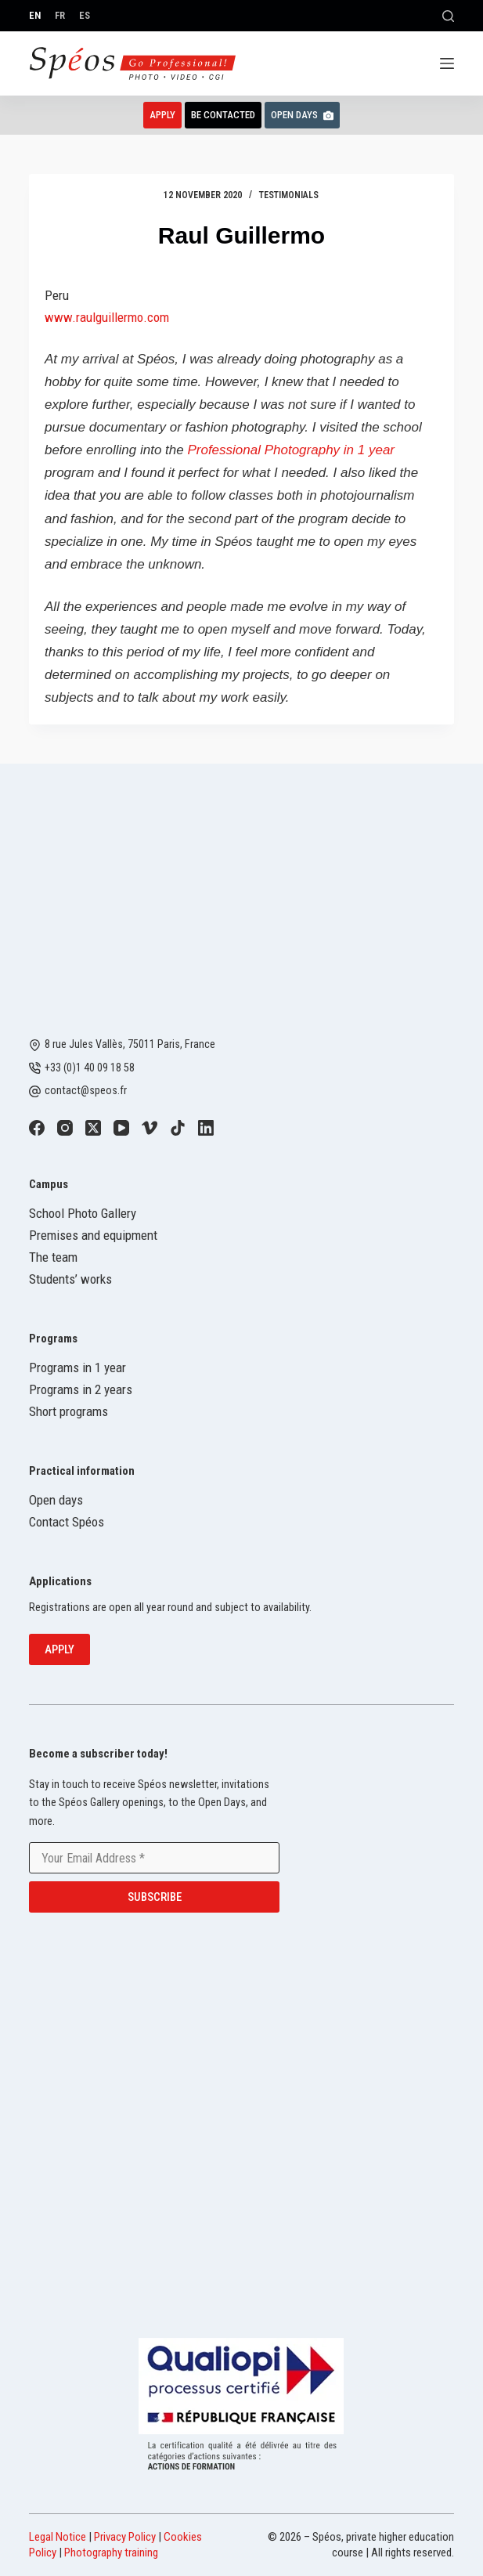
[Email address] (154, 1857)
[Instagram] (65, 1128)
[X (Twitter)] (93, 1128)
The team (53, 1257)
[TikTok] (178, 1128)
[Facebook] (37, 1128)
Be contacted (223, 115)
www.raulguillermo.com (107, 317)
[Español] (84, 15)
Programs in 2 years (80, 1389)
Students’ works (70, 1279)
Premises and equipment (93, 1235)
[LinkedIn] (206, 1128)
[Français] (60, 15)
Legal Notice (57, 2537)
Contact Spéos (66, 1522)
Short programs (68, 1411)
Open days (56, 1500)
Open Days (302, 115)
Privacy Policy (125, 2537)
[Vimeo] (149, 1128)
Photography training (111, 2552)
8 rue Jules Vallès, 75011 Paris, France (130, 1044)
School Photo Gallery (82, 1213)
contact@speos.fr (86, 1090)
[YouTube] (121, 1128)
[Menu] (447, 63)
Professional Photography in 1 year (291, 450)
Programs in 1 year (77, 1367)
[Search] (448, 16)
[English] (35, 15)
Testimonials (289, 195)
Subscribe (155, 1897)
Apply (162, 115)
